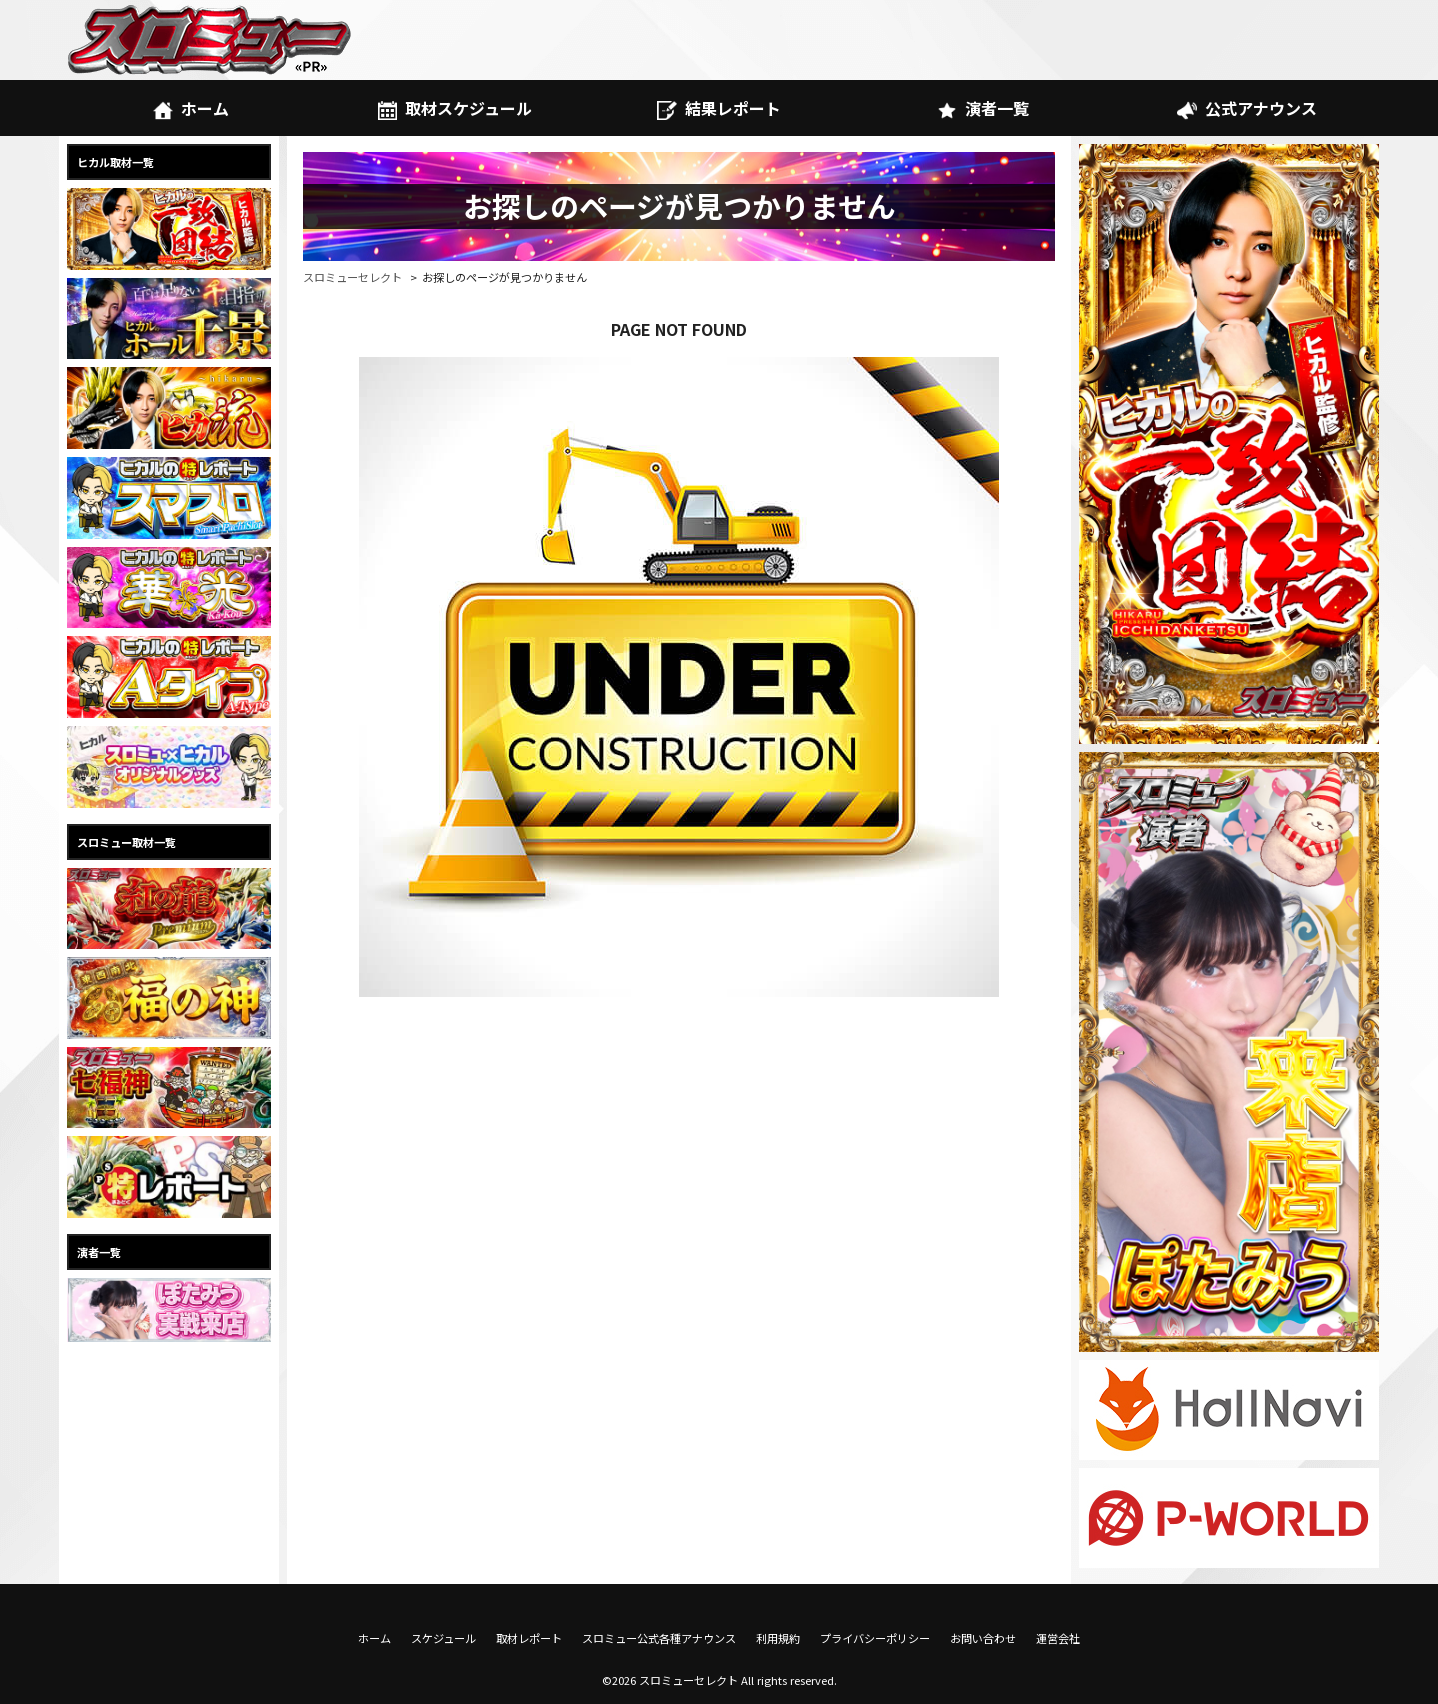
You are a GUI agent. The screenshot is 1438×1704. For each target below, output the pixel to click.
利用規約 (778, 1638)
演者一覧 (982, 108)
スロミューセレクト (352, 277)
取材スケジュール (455, 108)
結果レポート (718, 108)
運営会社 (1058, 1638)
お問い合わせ (983, 1638)
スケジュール (443, 1638)
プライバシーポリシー (875, 1638)
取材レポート (529, 1638)
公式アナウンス (1246, 108)
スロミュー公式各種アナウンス (659, 1638)
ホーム (190, 108)
